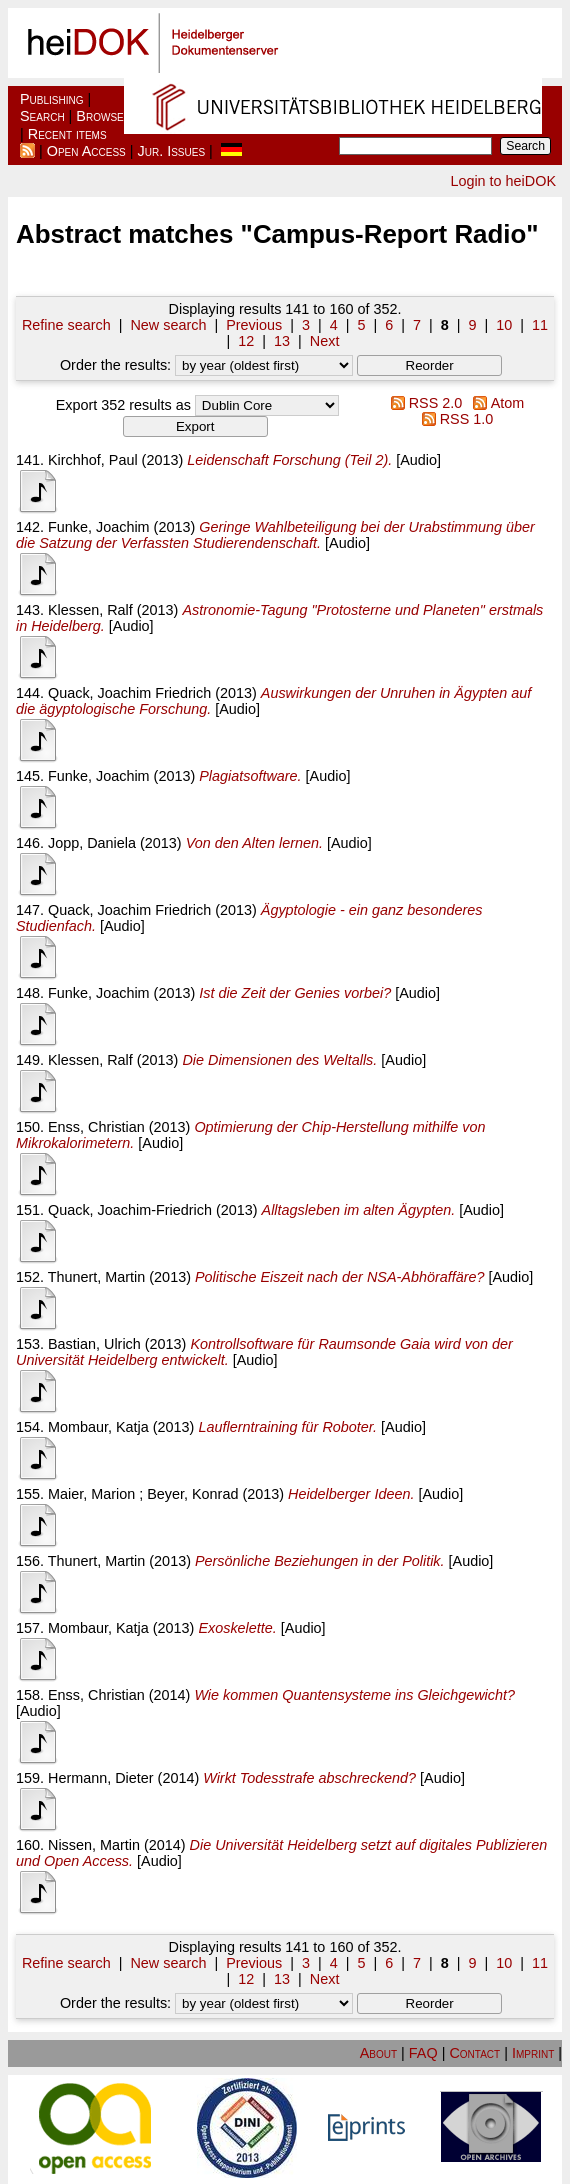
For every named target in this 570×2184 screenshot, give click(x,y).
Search (42, 116)
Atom (495, 403)
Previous (254, 325)
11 (540, 325)
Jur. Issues (172, 151)
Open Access (86, 151)
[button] (429, 365)
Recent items (67, 134)
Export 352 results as (123, 405)
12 (246, 341)
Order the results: (206, 365)
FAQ (423, 2053)
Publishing (52, 99)
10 (504, 325)
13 (282, 341)
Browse (99, 116)
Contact (474, 2053)
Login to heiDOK (503, 181)
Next (325, 341)
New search (168, 325)
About (378, 2053)
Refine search (66, 325)
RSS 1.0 (453, 419)
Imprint (533, 2053)
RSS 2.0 (422, 403)
